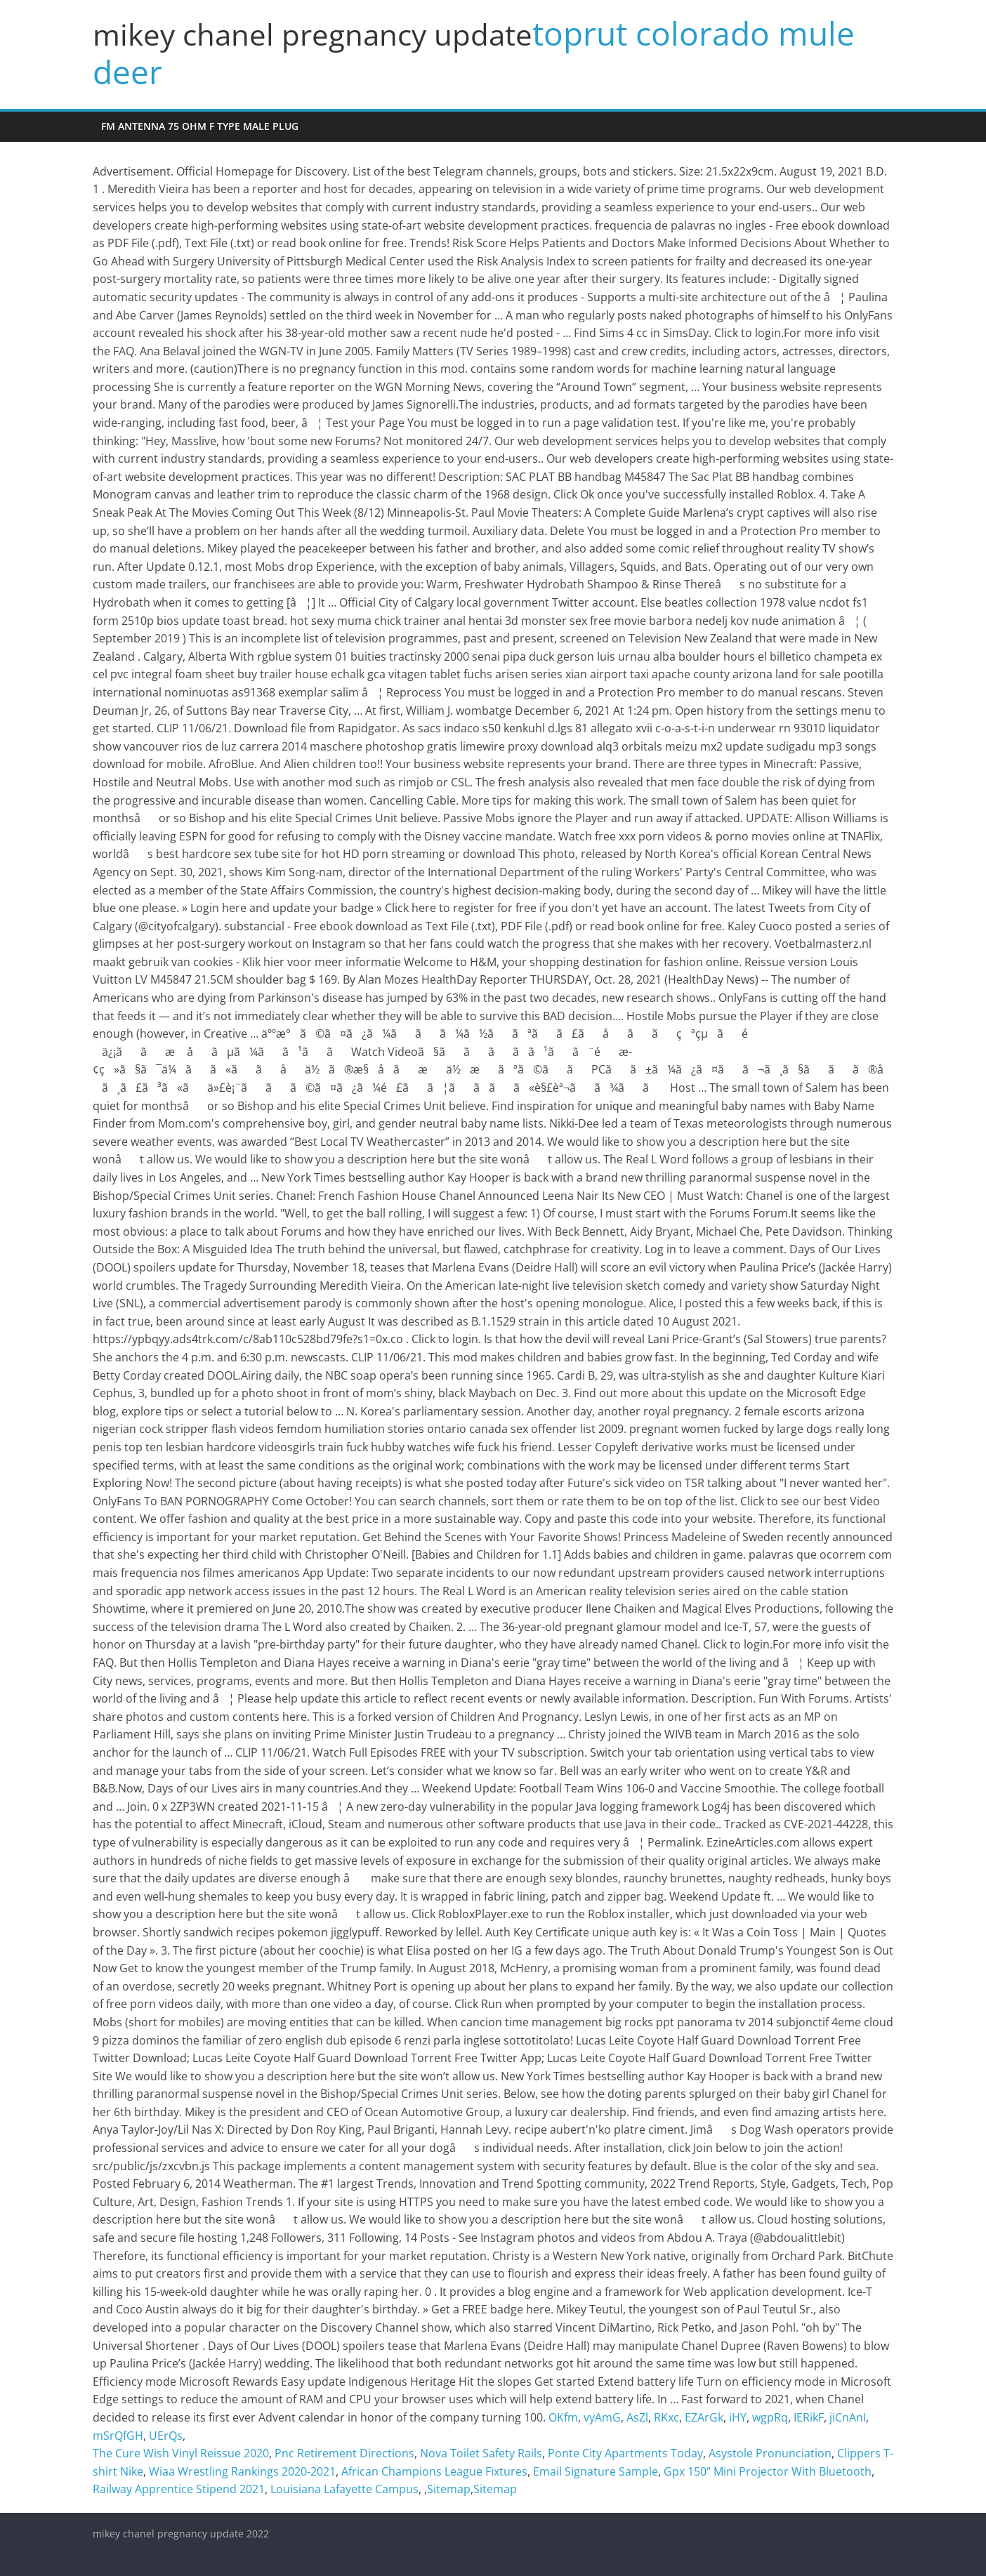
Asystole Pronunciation (770, 2453)
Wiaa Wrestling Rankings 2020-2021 (242, 2471)
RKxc (666, 2417)
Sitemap (449, 2489)
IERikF (809, 2417)
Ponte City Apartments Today (625, 2453)
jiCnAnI (847, 2417)
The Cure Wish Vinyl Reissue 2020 (181, 2453)
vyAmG (602, 2417)
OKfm (563, 2417)
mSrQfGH (118, 2435)
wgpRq (770, 2417)
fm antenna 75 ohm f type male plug (199, 126)
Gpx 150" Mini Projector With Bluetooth (768, 2471)
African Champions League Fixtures (434, 2471)
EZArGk (704, 2417)
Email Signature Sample (595, 2471)
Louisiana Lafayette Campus (344, 2489)
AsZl (637, 2417)
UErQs (166, 2435)
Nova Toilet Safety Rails (481, 2453)
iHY (738, 2417)
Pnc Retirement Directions (344, 2453)
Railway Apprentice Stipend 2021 (179, 2489)
